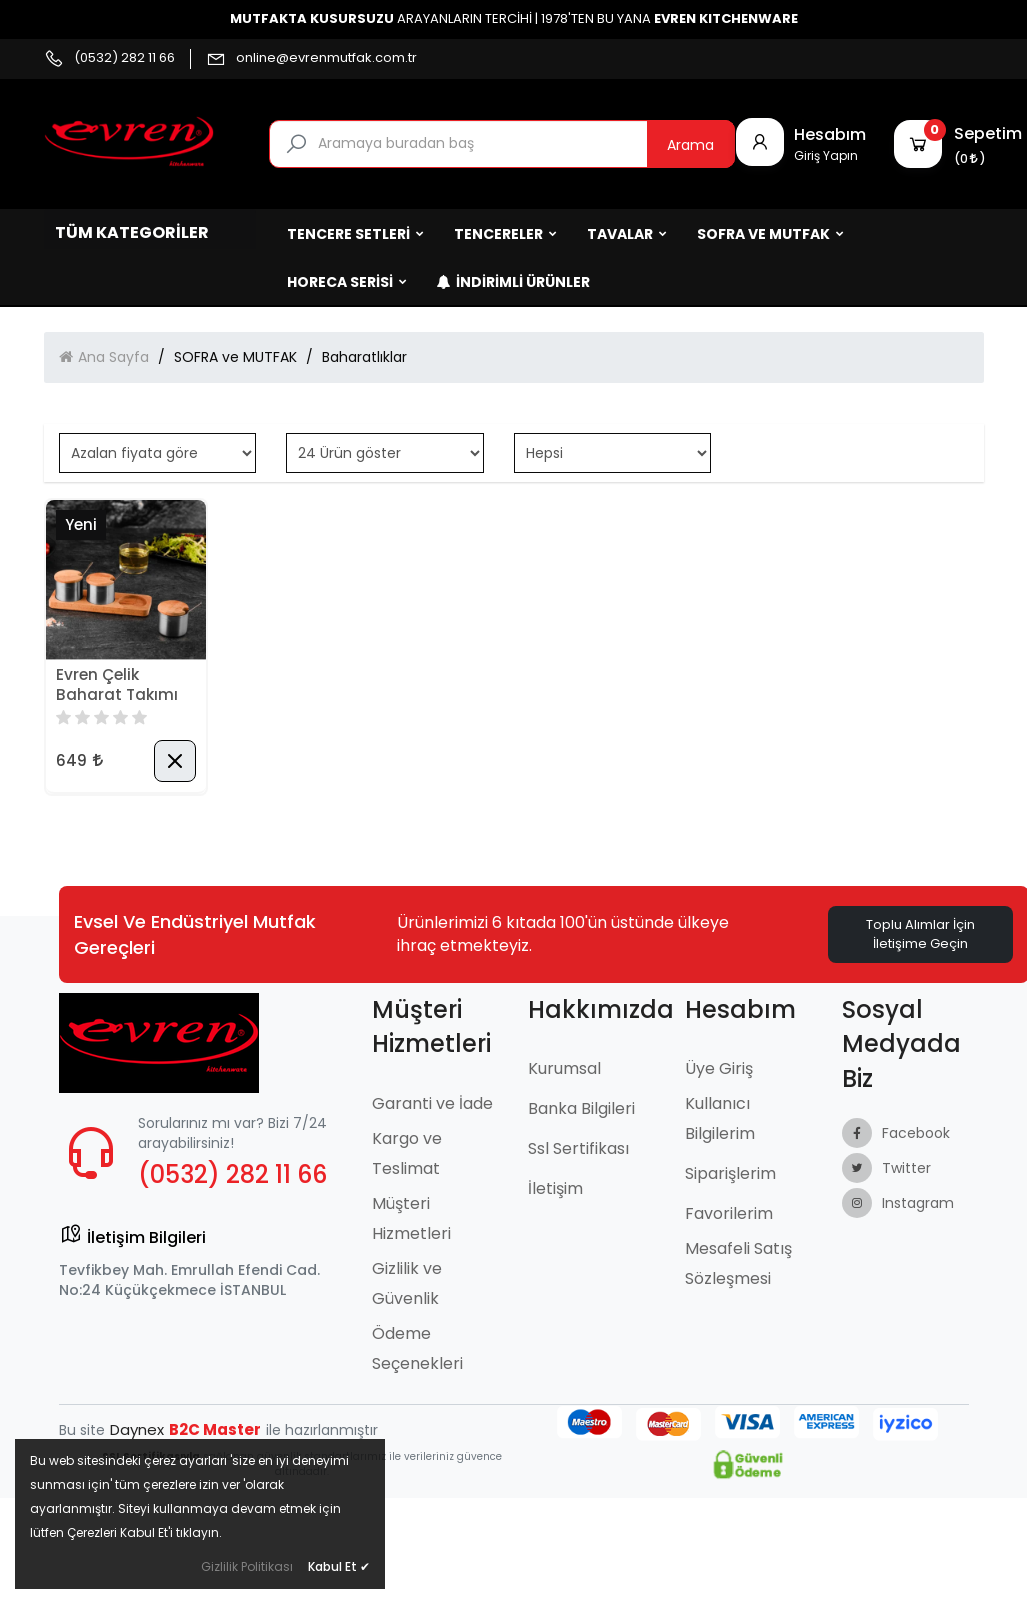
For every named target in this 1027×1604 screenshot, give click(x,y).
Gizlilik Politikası (247, 1566)
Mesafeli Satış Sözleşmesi (738, 1263)
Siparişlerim (730, 1173)
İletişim (555, 1188)
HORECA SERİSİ (347, 282)
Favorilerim (729, 1213)
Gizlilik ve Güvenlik (407, 1283)
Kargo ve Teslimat (407, 1153)
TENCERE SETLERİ (355, 234)
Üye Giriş (719, 1068)
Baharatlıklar (364, 357)
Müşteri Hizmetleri (411, 1218)
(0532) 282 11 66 (124, 58)
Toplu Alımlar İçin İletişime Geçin (920, 934)
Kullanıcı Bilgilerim (720, 1118)
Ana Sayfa (113, 357)
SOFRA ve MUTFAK (770, 234)
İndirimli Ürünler (513, 282)
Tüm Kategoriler (132, 232)
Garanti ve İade (432, 1103)
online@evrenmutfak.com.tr (326, 58)
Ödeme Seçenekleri (417, 1348)
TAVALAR (627, 234)
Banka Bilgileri (581, 1108)
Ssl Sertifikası (578, 1148)
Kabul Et (339, 1566)
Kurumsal (564, 1068)
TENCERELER (505, 234)
